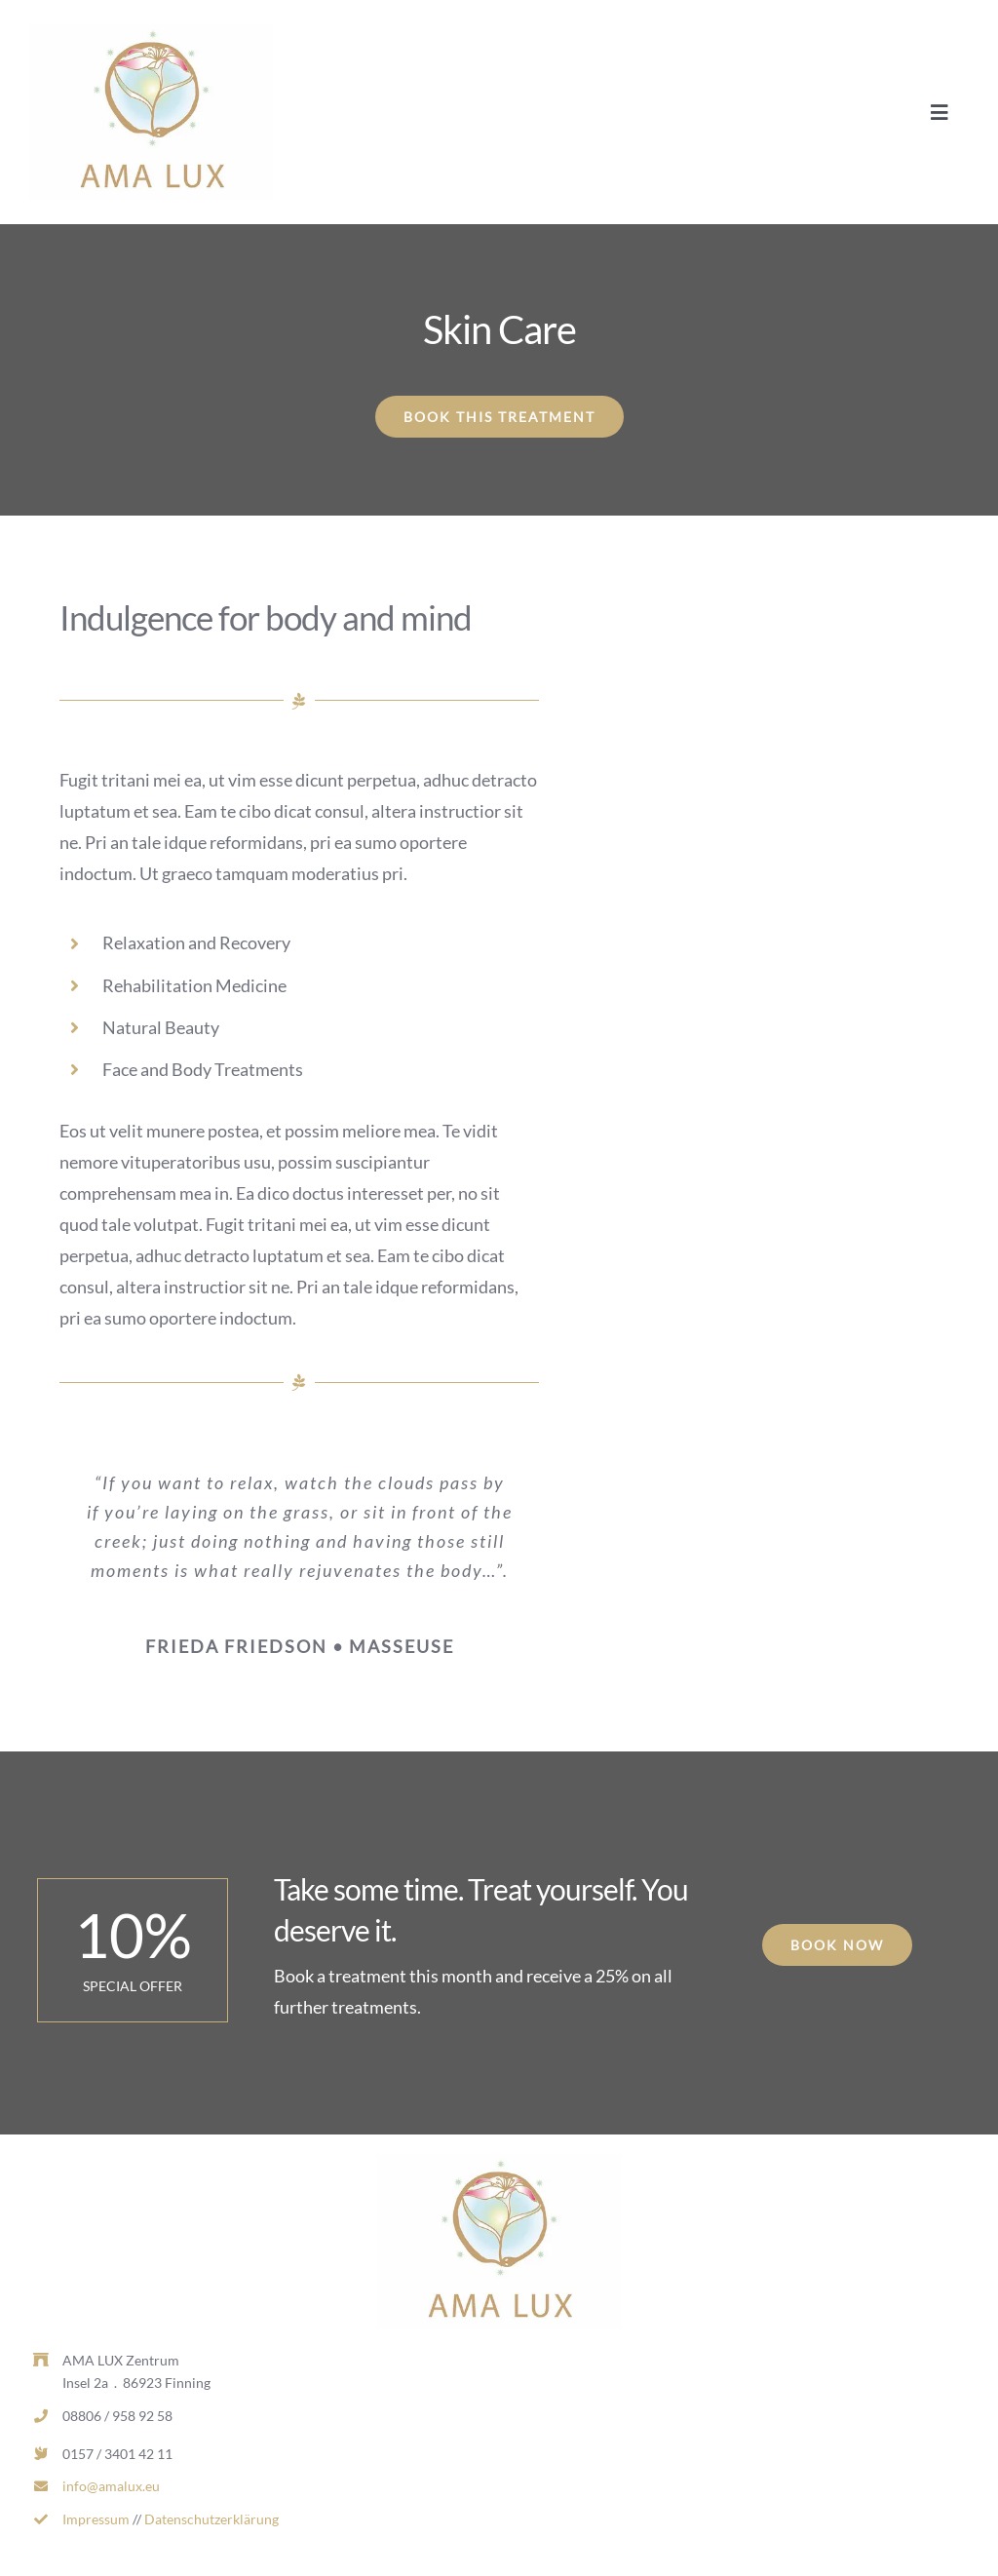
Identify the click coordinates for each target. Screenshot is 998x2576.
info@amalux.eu (111, 2486)
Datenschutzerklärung (211, 2519)
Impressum (96, 2519)
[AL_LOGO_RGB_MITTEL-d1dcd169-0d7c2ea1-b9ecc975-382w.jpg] (151, 33)
